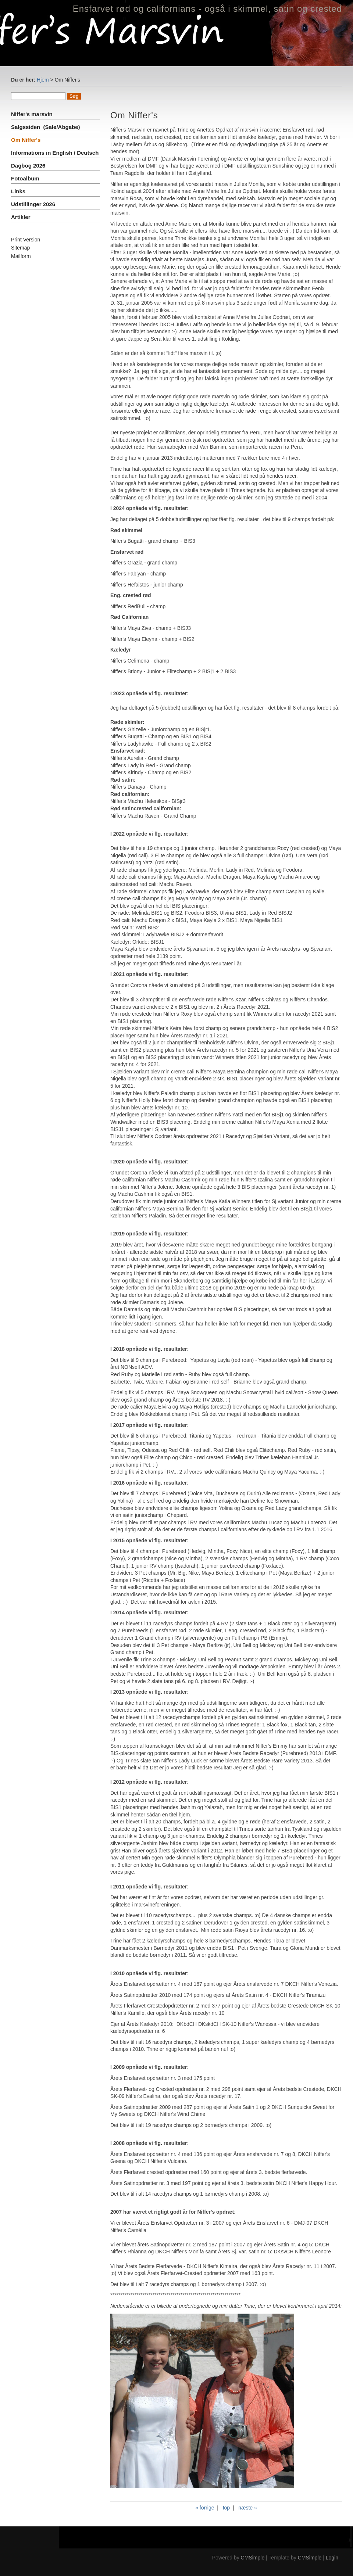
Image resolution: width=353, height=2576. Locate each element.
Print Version (25, 240)
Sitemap (20, 248)
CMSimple (253, 2558)
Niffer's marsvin (32, 114)
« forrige (204, 2508)
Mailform (21, 256)
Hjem (43, 80)
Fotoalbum (25, 178)
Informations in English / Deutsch (55, 153)
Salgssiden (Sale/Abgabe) (45, 127)
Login (332, 2558)
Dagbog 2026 (28, 165)
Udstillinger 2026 (33, 204)
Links (18, 191)
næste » (247, 2508)
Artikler (21, 217)
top (226, 2508)
